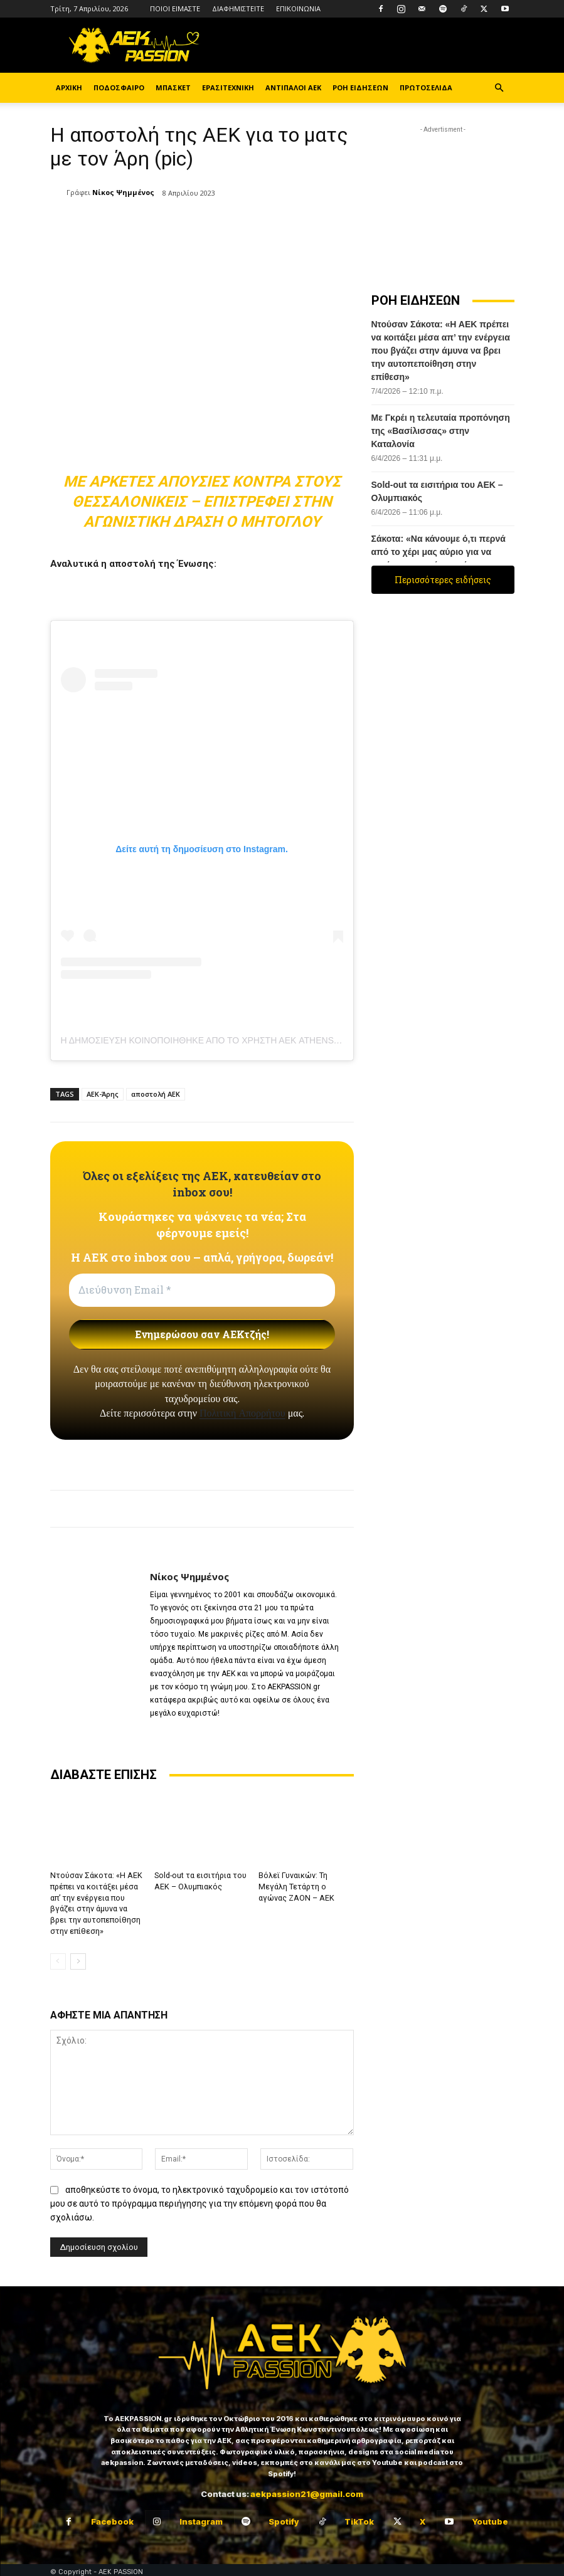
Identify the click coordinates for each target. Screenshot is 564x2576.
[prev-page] (58, 1958)
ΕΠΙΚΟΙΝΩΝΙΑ (298, 8)
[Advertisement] (442, 198)
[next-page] (78, 1958)
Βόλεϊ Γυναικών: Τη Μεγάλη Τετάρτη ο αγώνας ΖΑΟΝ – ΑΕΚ (305, 1886)
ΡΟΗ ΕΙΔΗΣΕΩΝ (360, 87)
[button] (499, 88)
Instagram (201, 2518)
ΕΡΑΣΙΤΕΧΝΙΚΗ (228, 87)
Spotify (284, 2518)
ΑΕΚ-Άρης (103, 1094)
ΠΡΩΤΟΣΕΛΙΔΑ (426, 87)
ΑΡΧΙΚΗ (69, 87)
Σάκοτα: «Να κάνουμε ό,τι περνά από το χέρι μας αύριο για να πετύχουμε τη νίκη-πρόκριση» (438, 552)
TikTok (359, 2518)
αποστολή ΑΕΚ (155, 1094)
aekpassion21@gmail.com (306, 2490)
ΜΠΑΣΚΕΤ (173, 87)
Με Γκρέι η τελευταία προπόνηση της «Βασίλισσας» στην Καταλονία (440, 431)
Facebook (112, 2518)
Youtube (490, 2518)
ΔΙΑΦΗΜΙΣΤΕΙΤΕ (238, 8)
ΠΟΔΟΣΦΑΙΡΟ (118, 87)
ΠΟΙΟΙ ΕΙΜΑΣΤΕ (175, 8)
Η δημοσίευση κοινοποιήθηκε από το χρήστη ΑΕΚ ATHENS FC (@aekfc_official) (250, 1040)
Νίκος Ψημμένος (123, 192)
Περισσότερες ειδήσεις (443, 580)
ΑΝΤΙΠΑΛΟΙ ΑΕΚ (293, 87)
